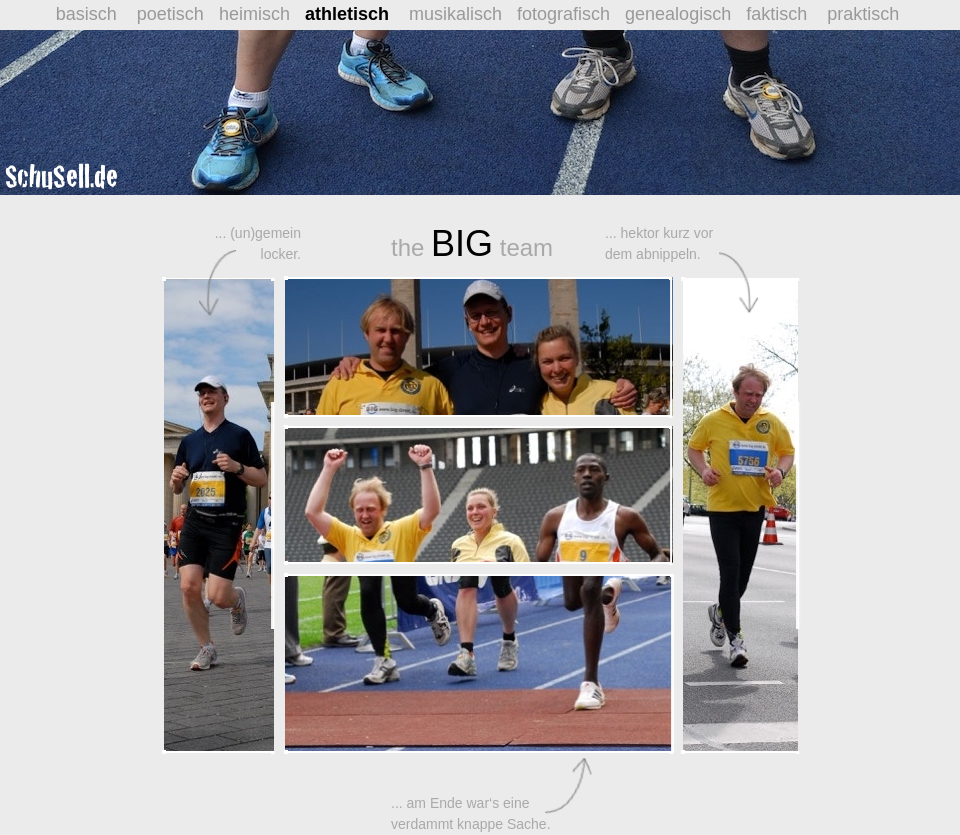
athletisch (347, 14)
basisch (89, 14)
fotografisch (571, 14)
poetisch (175, 14)
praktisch (863, 14)
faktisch (779, 14)
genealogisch (685, 14)
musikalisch (460, 14)
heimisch (262, 14)
